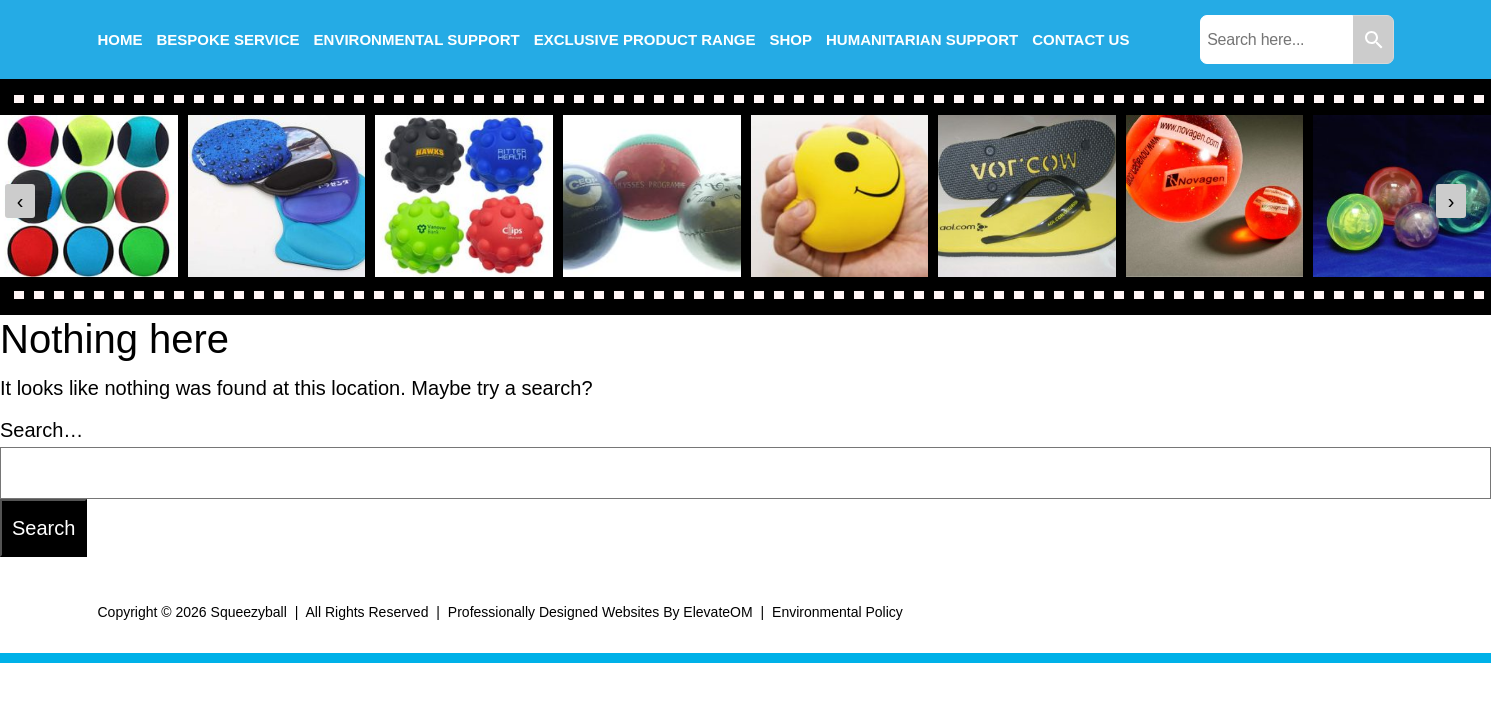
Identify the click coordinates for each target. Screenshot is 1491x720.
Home (120, 39)
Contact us (1080, 39)
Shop (790, 39)
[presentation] (20, 201)
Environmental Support (417, 39)
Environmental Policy (837, 612)
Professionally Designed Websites (553, 612)
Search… (41, 430)
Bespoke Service (228, 39)
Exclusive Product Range (645, 39)
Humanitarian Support (922, 39)
